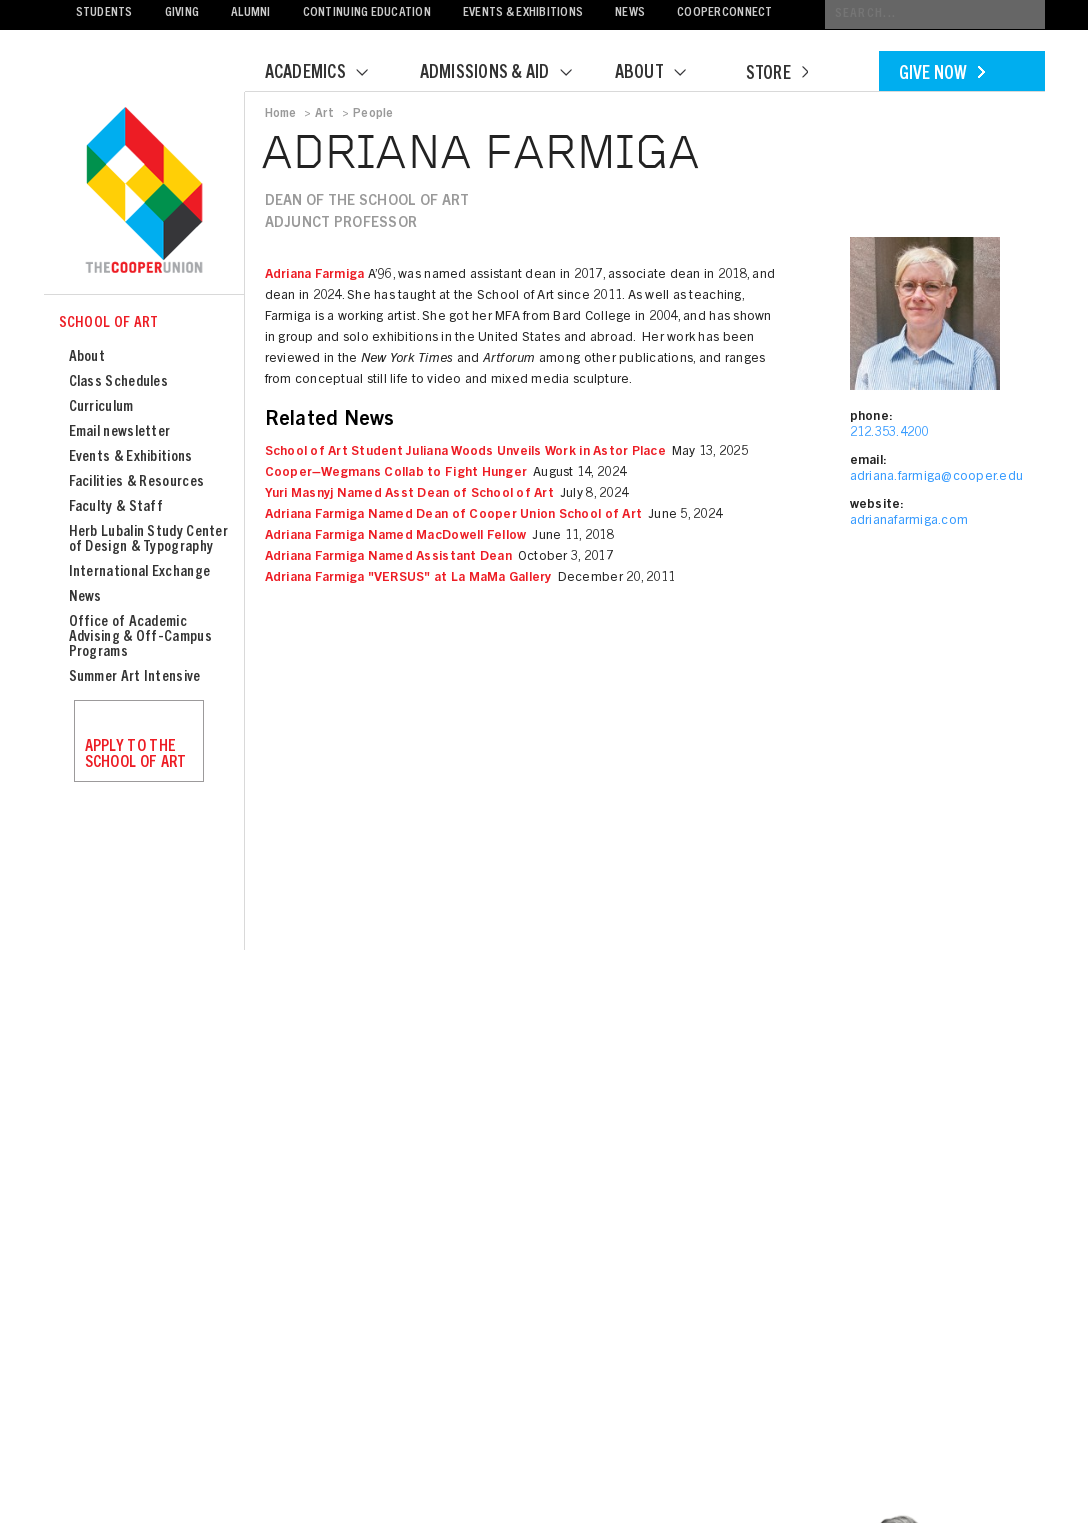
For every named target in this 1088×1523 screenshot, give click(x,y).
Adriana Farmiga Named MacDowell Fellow (396, 536)
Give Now (942, 75)
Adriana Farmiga (315, 275)
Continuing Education (367, 13)
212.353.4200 (889, 433)
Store (777, 75)
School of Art (109, 323)
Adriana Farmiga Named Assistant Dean (388, 557)
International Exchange (140, 572)
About (663, 74)
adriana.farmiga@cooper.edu (937, 477)
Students (104, 13)
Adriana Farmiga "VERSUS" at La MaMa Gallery (408, 578)
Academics (329, 74)
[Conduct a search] (935, 14)
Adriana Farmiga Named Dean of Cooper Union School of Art (454, 515)
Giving (182, 13)
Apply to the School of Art (136, 755)
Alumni (251, 13)
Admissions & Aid (508, 74)
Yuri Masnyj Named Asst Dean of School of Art (409, 494)
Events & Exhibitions (523, 13)
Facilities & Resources (137, 482)
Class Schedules (119, 382)
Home (281, 114)
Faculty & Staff (116, 507)
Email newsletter (120, 432)
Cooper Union (144, 192)
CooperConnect (724, 13)
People (373, 114)
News (630, 13)
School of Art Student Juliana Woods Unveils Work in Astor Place (465, 452)
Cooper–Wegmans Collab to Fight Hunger (396, 473)
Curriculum (101, 407)
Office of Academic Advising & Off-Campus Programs (140, 637)
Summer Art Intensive (135, 677)
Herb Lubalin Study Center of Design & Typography (149, 540)
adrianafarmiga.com (909, 521)
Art (325, 114)
